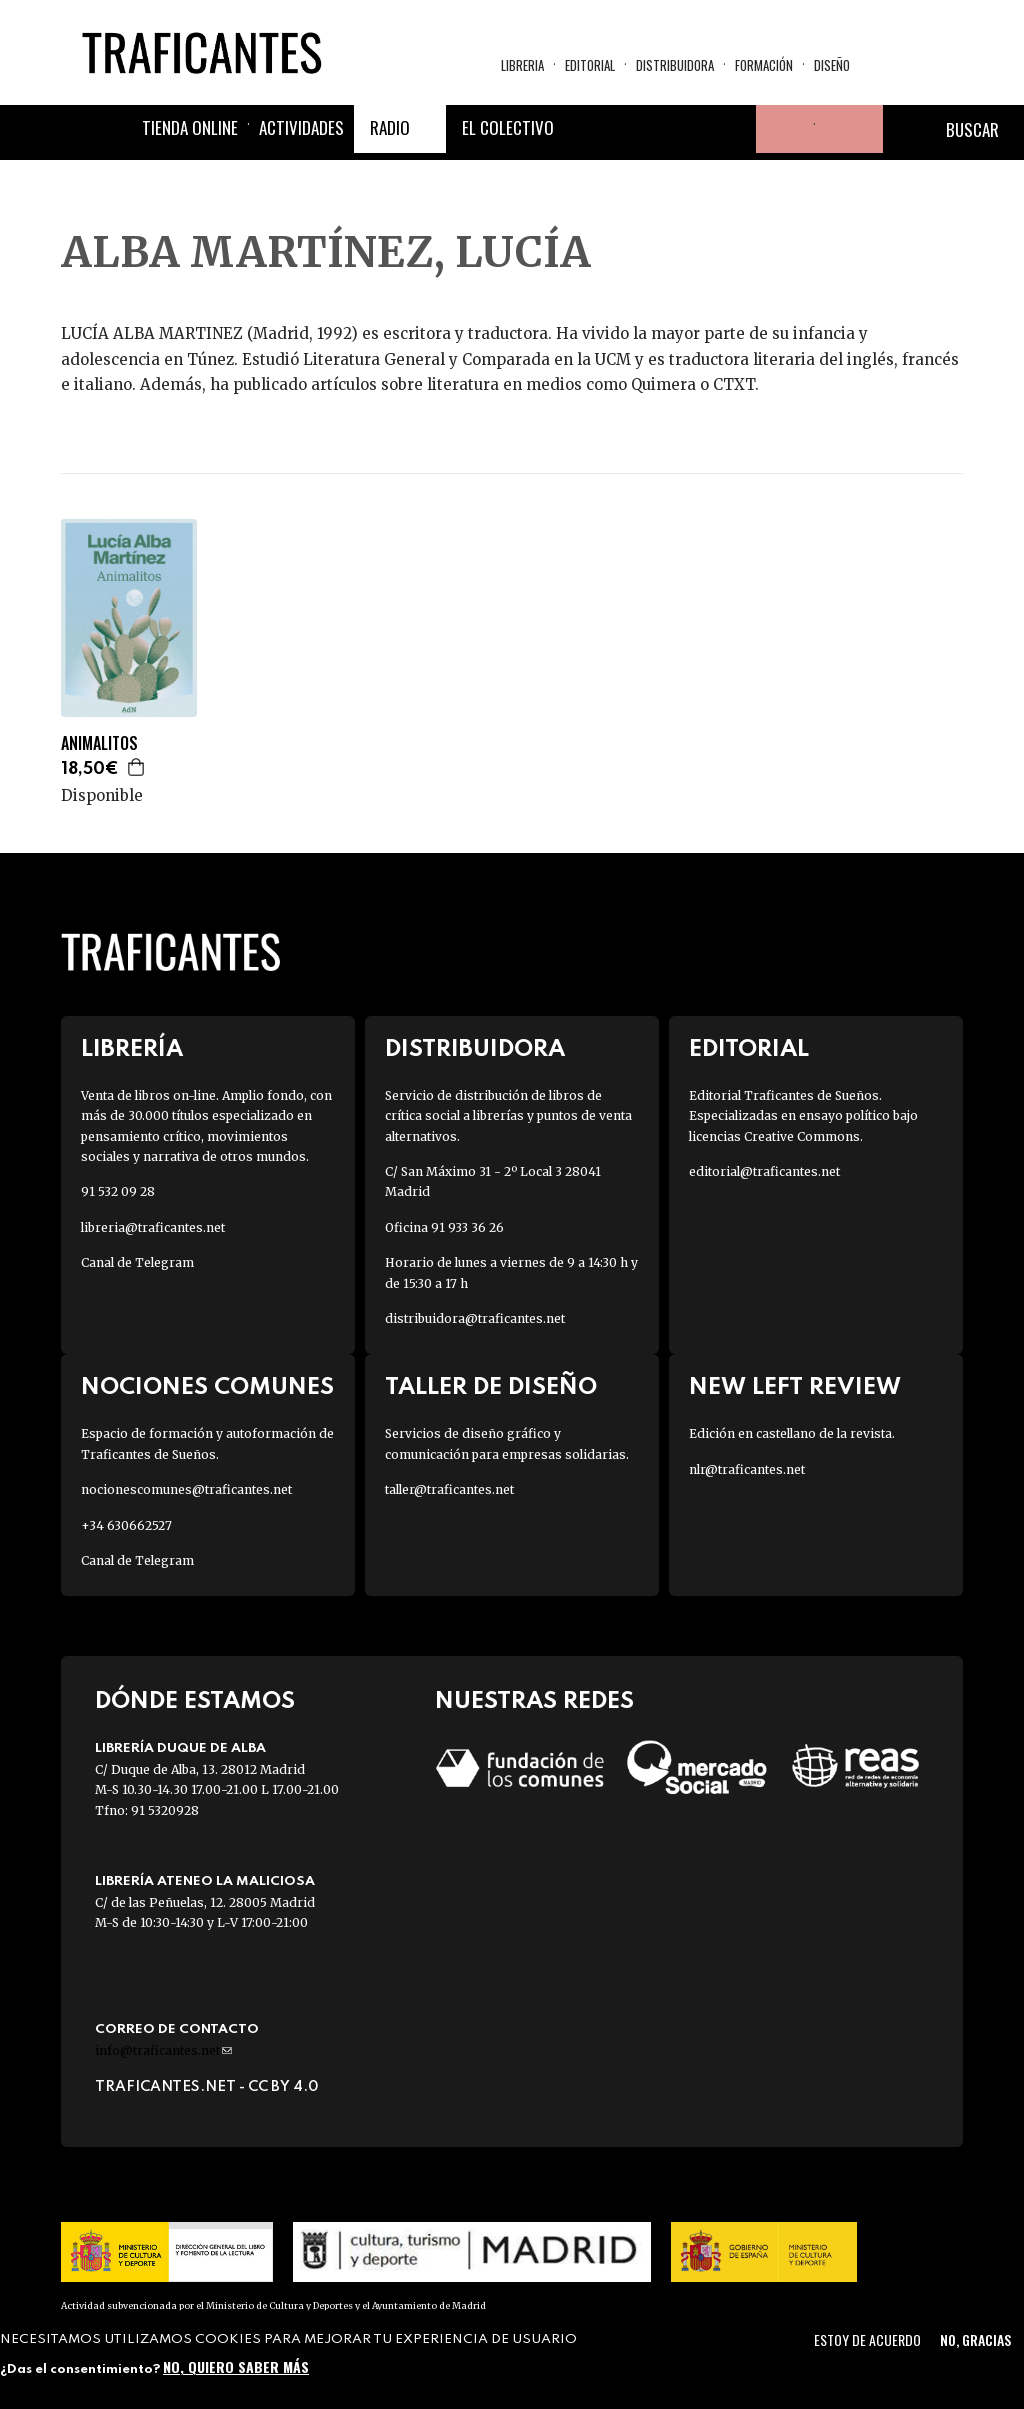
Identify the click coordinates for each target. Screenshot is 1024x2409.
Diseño (832, 66)
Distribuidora (675, 66)
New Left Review (795, 1387)
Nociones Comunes (207, 1387)
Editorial (590, 66)
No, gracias (975, 2339)
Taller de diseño (491, 1387)
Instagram (684, 131)
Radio (390, 129)
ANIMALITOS (99, 743)
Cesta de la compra (849, 131)
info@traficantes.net (163, 2050)
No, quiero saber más (236, 2366)
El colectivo (508, 129)
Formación (764, 66)
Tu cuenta (780, 131)
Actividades (301, 129)
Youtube (732, 131)
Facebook (588, 131)
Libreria (522, 66)
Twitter (636, 131)
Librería (132, 1049)
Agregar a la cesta (137, 767)
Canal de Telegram (137, 1262)
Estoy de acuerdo (867, 2339)
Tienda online (190, 129)
